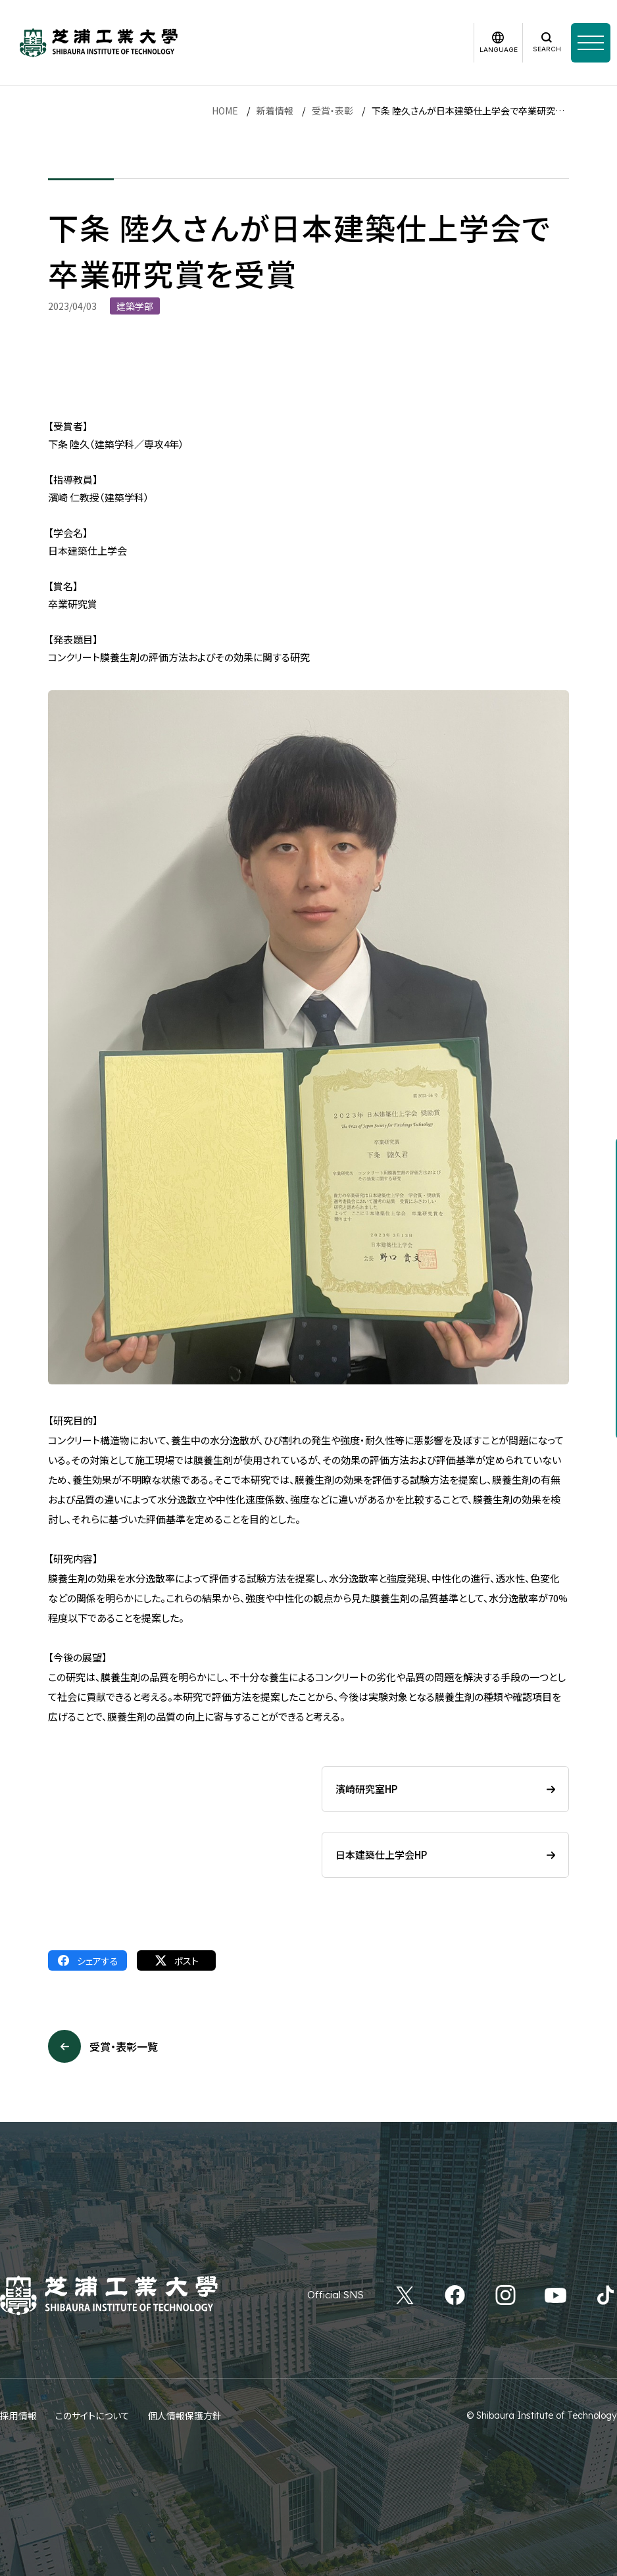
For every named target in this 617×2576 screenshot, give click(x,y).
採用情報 (18, 2415)
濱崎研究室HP (366, 1789)
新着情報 (275, 110)
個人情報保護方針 (185, 2415)
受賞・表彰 (332, 110)
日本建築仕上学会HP (381, 1854)
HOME (225, 110)
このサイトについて (92, 2415)
